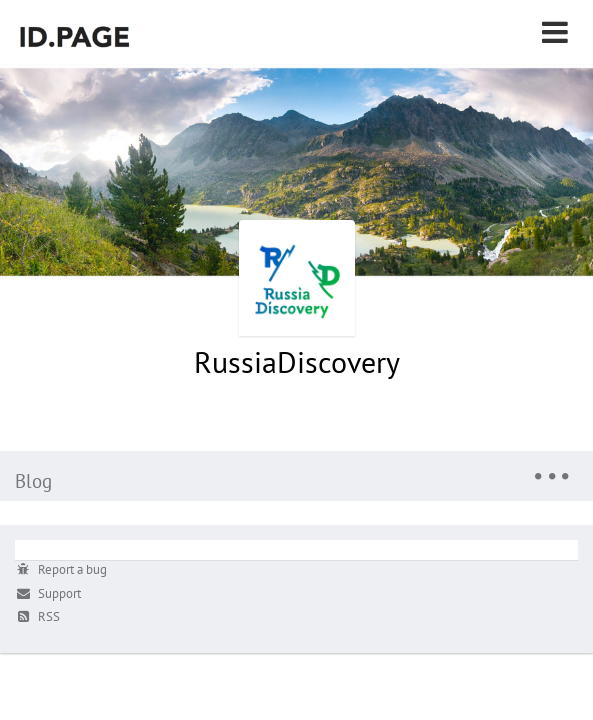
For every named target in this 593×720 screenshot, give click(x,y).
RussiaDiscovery (297, 361)
